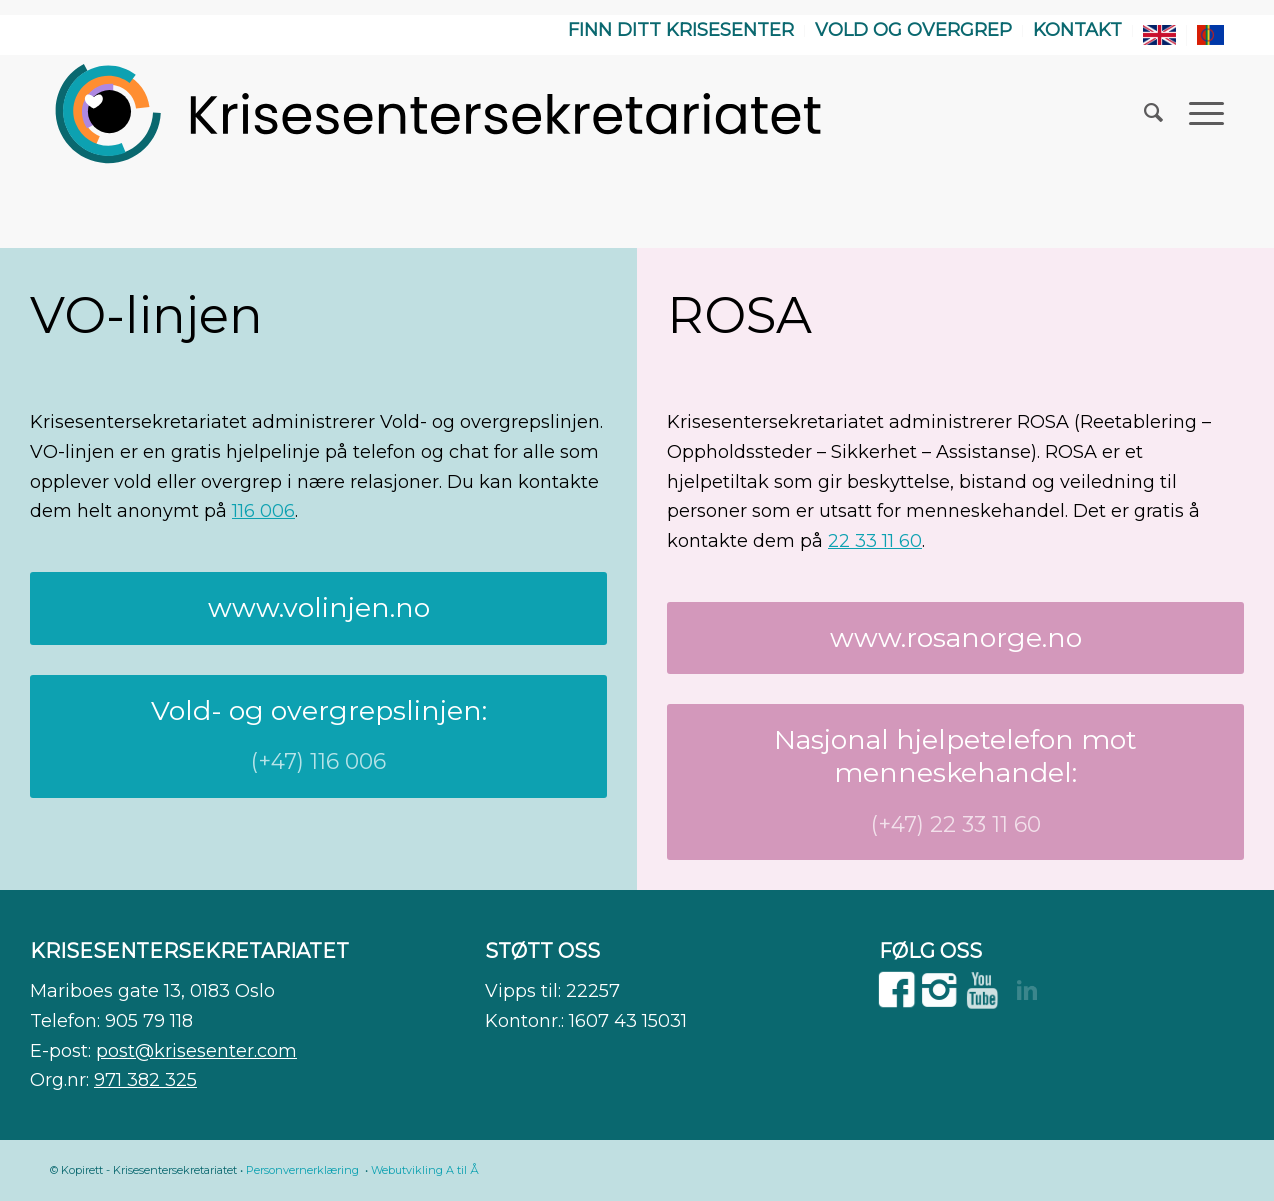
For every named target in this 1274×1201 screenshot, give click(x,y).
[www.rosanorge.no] (955, 638)
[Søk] (1153, 113)
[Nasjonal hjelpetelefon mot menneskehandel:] (955, 782)
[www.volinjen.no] (318, 608)
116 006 (263, 511)
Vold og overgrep (913, 30)
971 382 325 (145, 1080)
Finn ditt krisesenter (681, 30)
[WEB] (440, 113)
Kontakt (1077, 30)
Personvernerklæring (302, 1170)
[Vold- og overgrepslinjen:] (318, 736)
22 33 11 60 (875, 541)
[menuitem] (681, 31)
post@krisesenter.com (196, 1051)
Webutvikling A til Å (425, 1170)
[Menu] (1200, 113)
